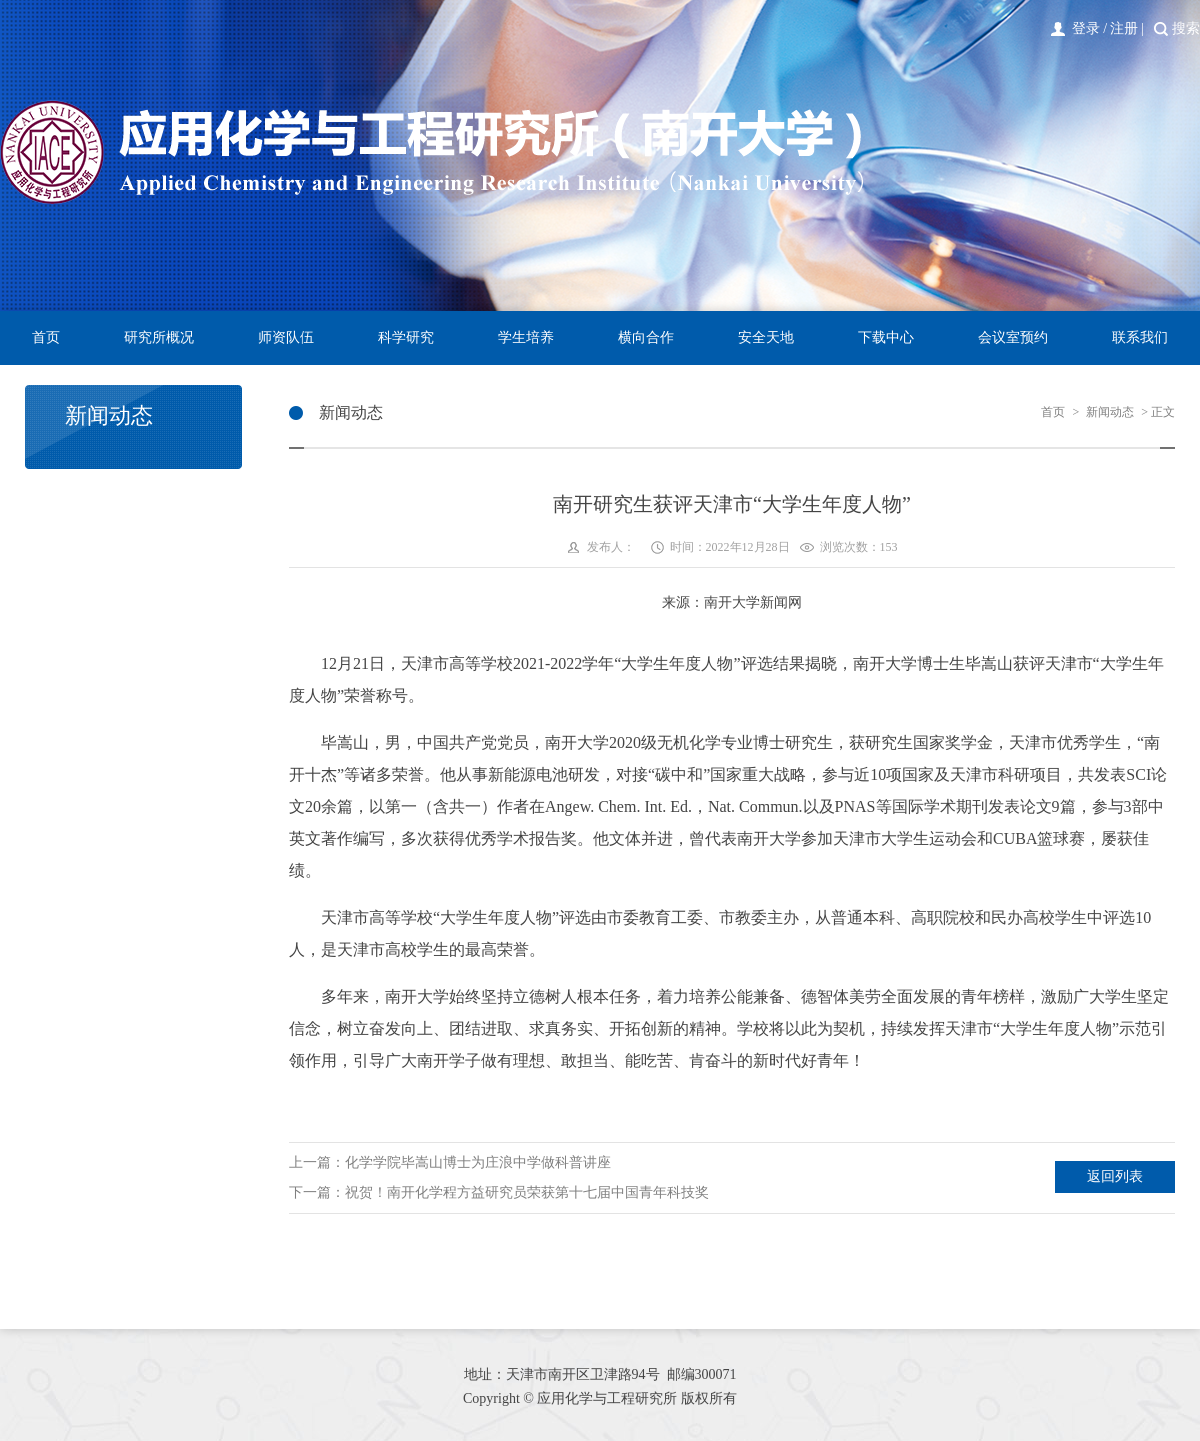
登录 (1086, 28)
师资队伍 (286, 337)
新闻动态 (1110, 412)
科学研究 (406, 337)
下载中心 (886, 337)
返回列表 (1115, 1176)
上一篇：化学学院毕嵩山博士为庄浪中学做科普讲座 (450, 1162)
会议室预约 (1013, 337)
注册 (1124, 28)
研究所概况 (159, 337)
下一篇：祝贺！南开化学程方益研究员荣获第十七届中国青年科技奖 (499, 1192)
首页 (46, 337)
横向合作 (646, 337)
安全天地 (766, 337)
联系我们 (1140, 337)
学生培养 (526, 337)
